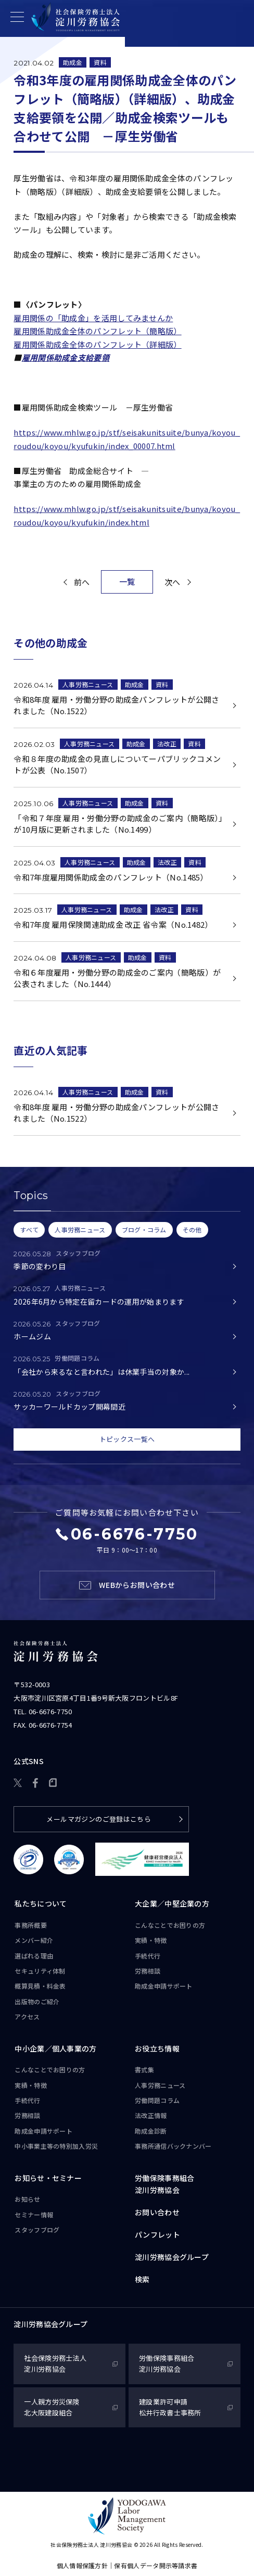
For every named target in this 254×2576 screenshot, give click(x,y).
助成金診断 (151, 2130)
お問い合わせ (157, 2212)
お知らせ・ (48, 2178)
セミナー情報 (34, 2214)
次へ (172, 581)
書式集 (144, 2069)
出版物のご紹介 (37, 2001)
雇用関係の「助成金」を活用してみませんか (93, 317)
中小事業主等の (56, 2146)
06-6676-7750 (50, 1712)
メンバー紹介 (34, 1940)
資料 (100, 62)
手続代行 (147, 1955)
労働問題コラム (157, 2100)
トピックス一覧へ (127, 1439)
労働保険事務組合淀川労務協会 (164, 2184)
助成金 (72, 62)
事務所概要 (31, 1925)
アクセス (27, 2016)
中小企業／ (55, 2049)
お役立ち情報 (157, 2048)
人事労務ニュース (87, 684)
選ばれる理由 (34, 1955)
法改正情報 (151, 2115)
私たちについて (41, 1903)
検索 (142, 2279)
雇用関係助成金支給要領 (65, 357)
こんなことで (170, 1925)
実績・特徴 (151, 1940)
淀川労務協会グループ (172, 2257)
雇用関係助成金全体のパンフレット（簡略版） (97, 330)
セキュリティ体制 (40, 1970)
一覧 (127, 581)
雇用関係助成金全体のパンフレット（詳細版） (97, 344)
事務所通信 (173, 2146)
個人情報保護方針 (82, 2565)
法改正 (166, 743)
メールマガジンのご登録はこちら (98, 1819)
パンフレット (157, 2234)
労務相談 (147, 1970)
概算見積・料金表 (40, 1985)
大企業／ (172, 1904)
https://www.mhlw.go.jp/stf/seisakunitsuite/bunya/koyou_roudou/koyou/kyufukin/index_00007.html (127, 439)
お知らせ (27, 2199)
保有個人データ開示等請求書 (155, 2565)
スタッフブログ (37, 2229)
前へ (82, 581)
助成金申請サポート (164, 1985)
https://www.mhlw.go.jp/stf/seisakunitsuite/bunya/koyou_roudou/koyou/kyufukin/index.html (127, 515)
